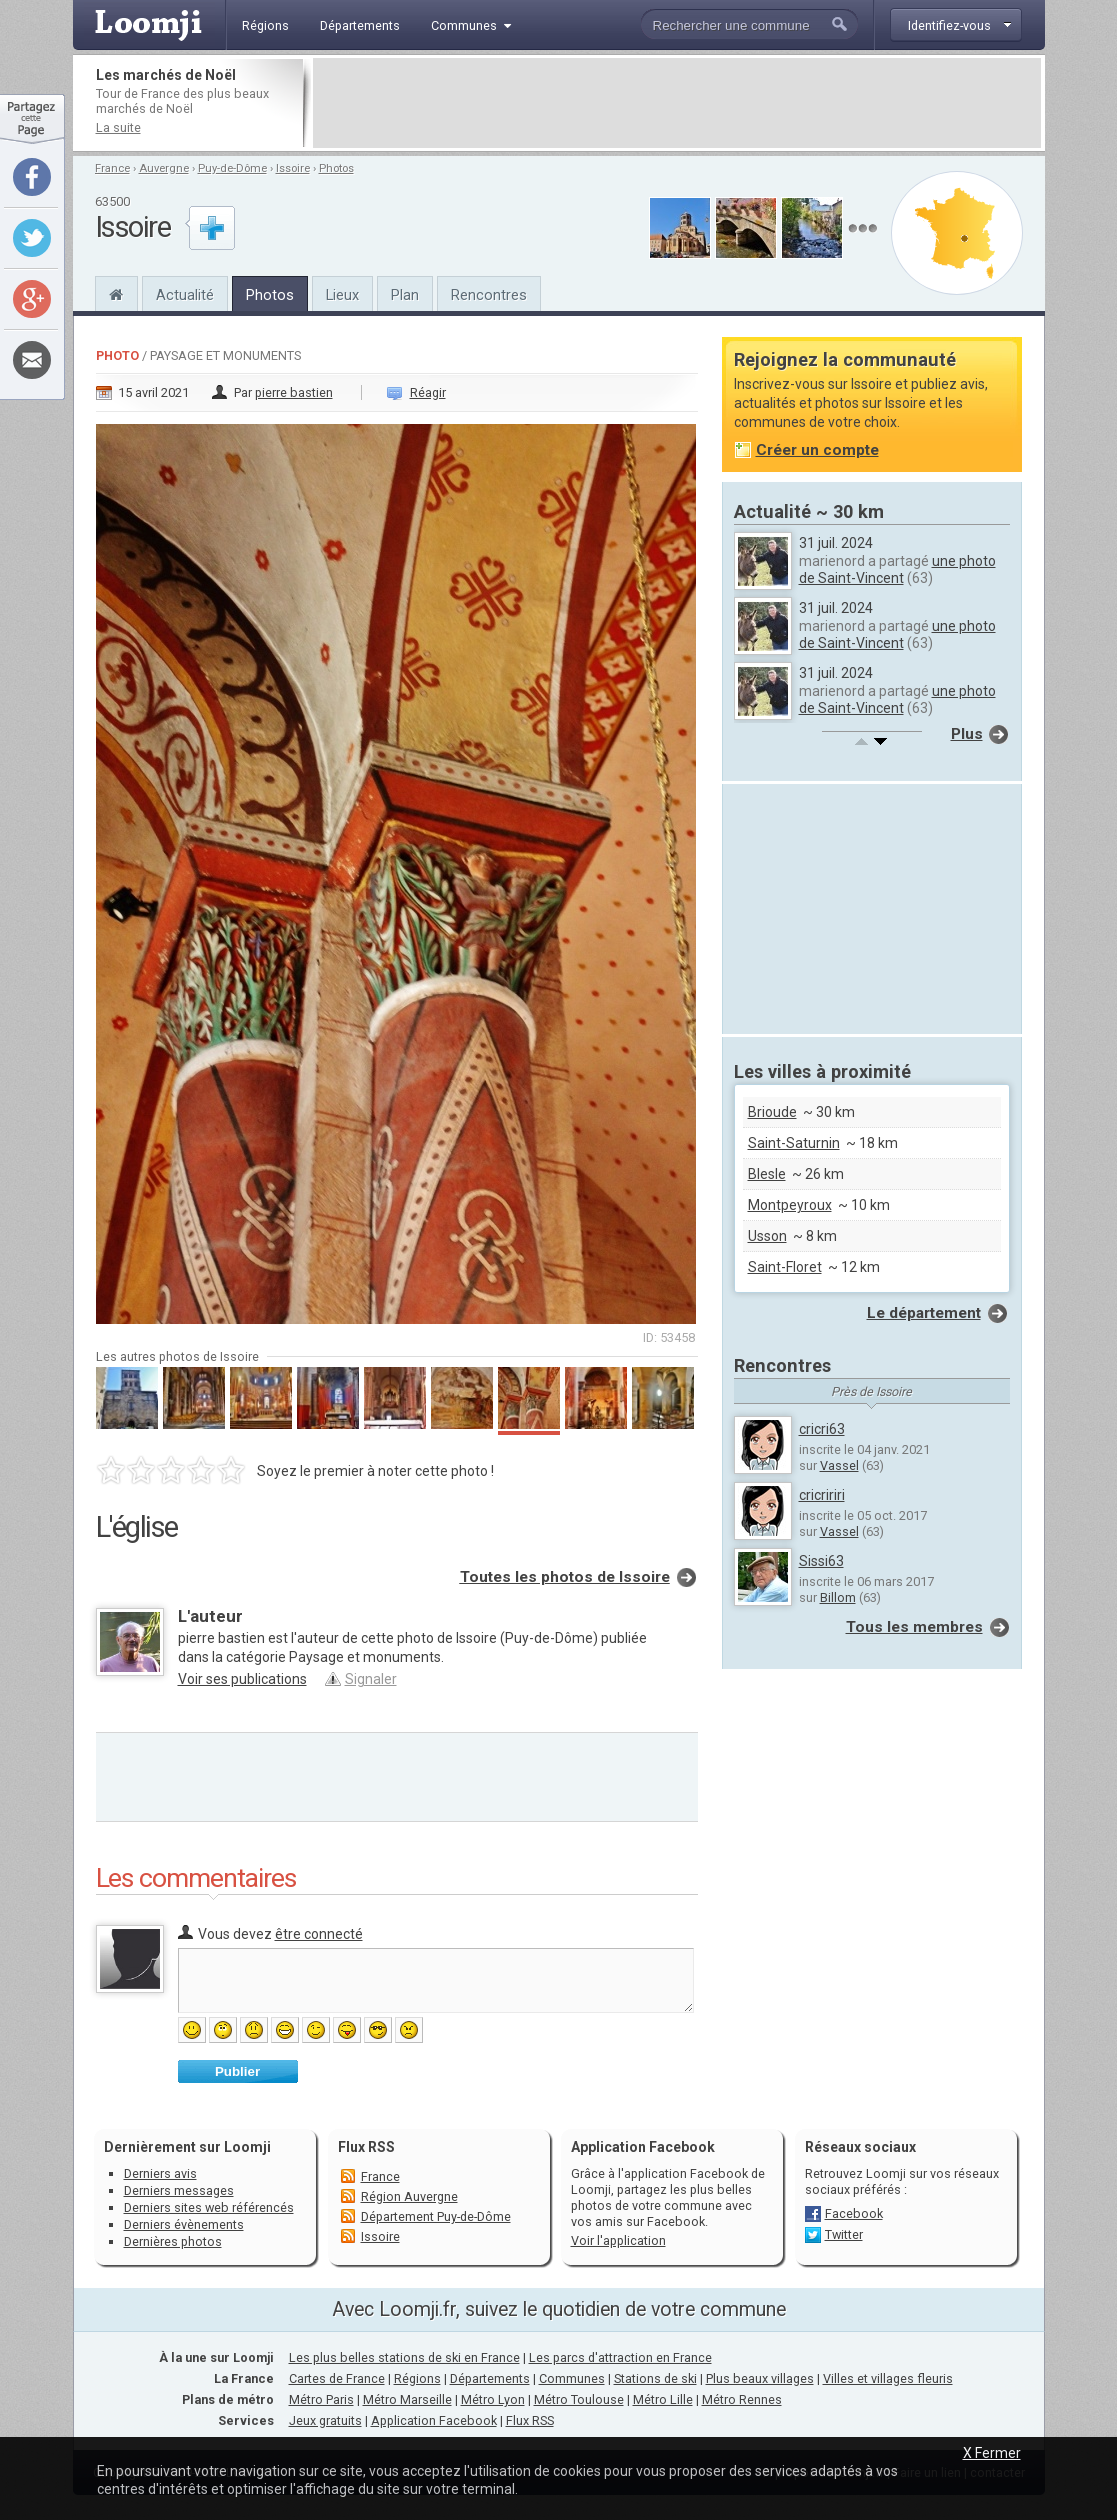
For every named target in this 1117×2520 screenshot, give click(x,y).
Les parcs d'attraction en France (620, 2357)
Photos (336, 168)
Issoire (293, 168)
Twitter (844, 2234)
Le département (924, 1313)
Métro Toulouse (579, 2399)
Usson (767, 1236)
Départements (490, 2378)
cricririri (822, 1495)
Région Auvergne (409, 2196)
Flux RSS (366, 2147)
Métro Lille (663, 2399)
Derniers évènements (184, 2224)
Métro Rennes (742, 2399)
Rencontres (489, 295)
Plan (405, 295)
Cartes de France (337, 2378)
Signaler (371, 1679)
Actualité (185, 295)
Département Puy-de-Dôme (436, 2216)
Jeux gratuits (325, 2420)
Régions (417, 2378)
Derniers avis (160, 2173)
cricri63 (822, 1429)
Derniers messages (179, 2190)
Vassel (839, 1465)
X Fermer (992, 2453)
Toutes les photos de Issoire (565, 1577)
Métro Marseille (407, 2399)
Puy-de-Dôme (232, 168)
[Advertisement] (677, 103)
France (112, 168)
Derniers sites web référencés (209, 2207)
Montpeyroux (790, 1205)
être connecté (319, 1934)
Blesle (767, 1174)
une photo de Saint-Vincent (897, 569)
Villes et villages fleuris (888, 2378)
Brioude (772, 1112)
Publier (237, 2071)
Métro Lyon (493, 2399)
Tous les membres (914, 1627)
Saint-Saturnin (794, 1143)
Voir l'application (618, 2240)
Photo (117, 355)
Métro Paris (321, 2399)
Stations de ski (655, 2378)
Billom (838, 1597)
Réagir (428, 392)
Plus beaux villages (760, 2378)
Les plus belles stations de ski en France (404, 2357)
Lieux (342, 295)
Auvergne (164, 168)
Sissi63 (821, 1561)
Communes (572, 2378)
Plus (967, 734)
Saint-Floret (785, 1267)
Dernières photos (173, 2241)
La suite (118, 127)
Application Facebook (434, 2420)
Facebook (854, 2213)
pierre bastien (294, 392)
